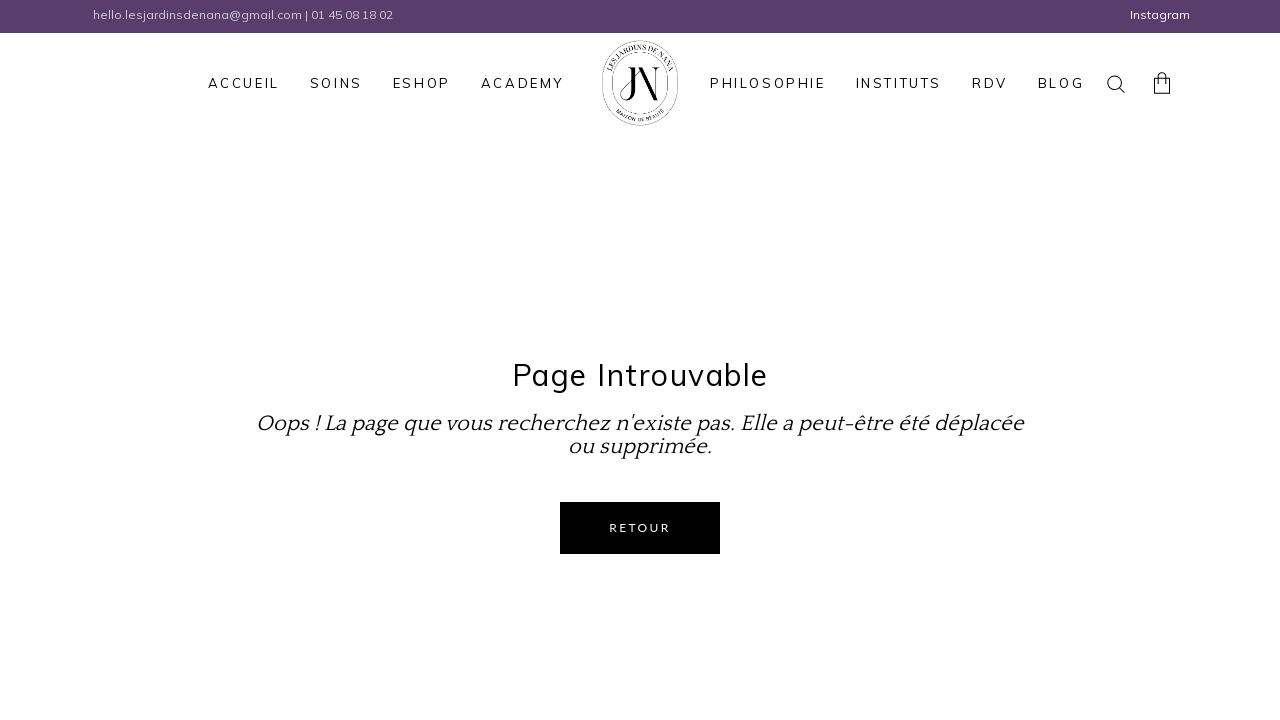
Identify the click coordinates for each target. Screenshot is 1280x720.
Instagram (1160, 14)
